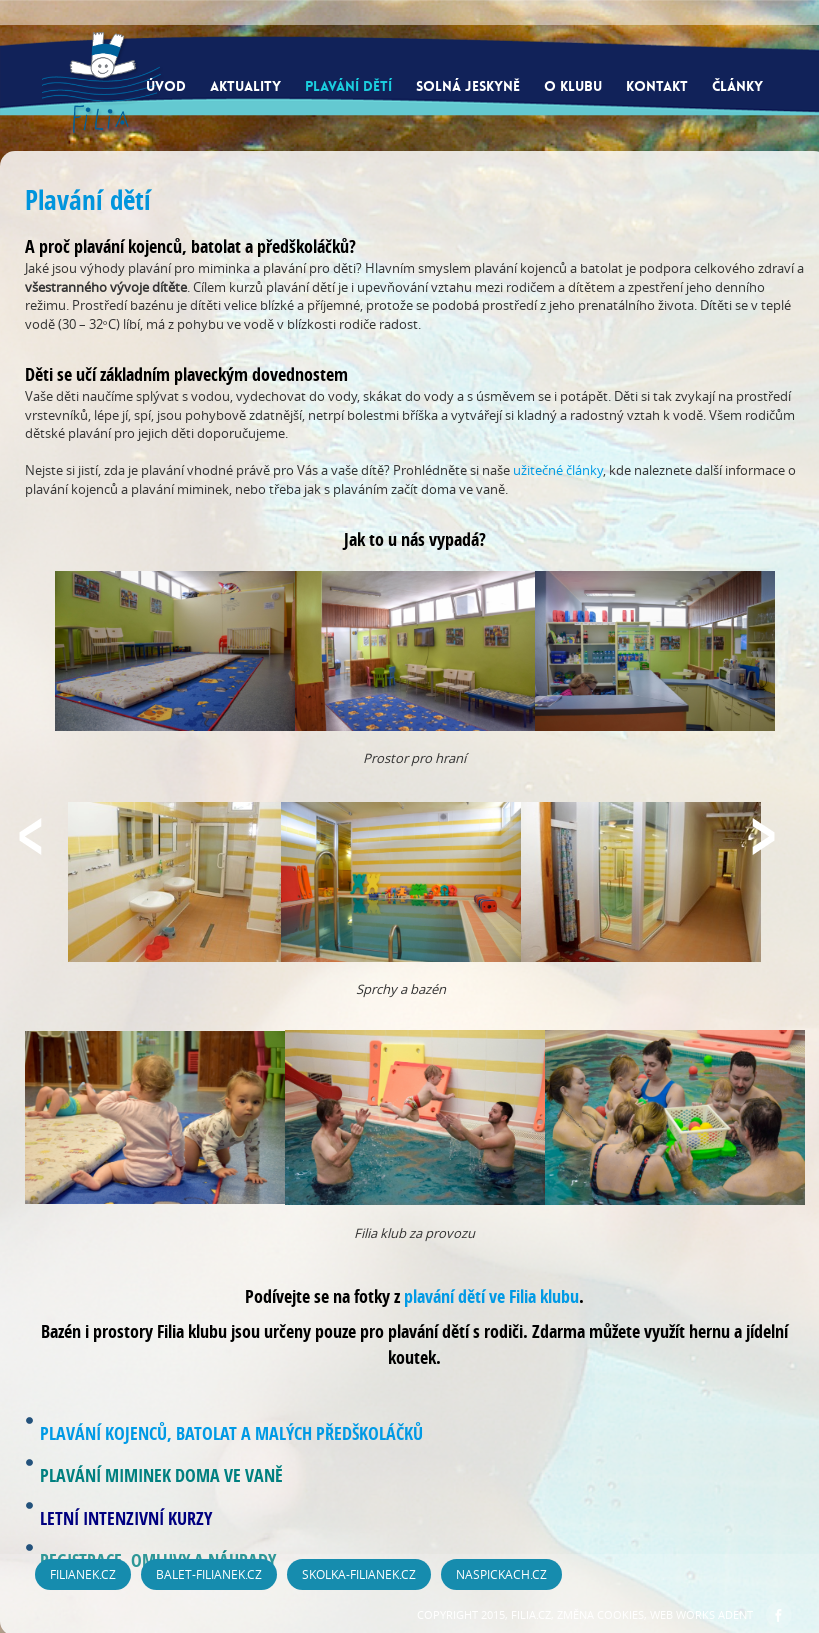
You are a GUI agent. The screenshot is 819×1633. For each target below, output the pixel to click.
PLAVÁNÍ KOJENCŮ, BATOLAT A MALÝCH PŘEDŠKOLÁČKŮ (231, 1433)
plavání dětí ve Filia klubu (491, 1296)
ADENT (735, 1614)
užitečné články (558, 470)
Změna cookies (600, 1614)
